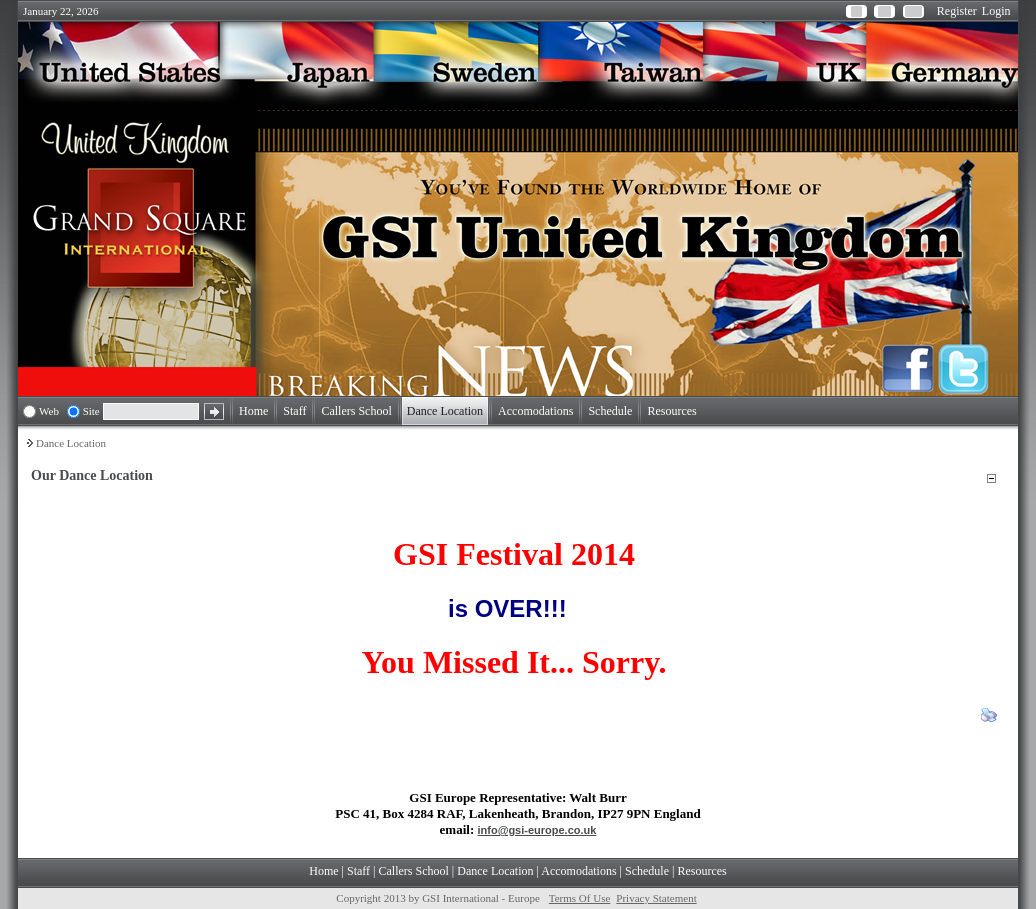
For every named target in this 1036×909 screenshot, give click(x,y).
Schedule (647, 871)
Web (49, 411)
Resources (701, 871)
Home (323, 871)
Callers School (414, 871)
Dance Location (71, 443)
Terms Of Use (580, 898)
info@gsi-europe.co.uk (537, 830)
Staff (358, 871)
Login (996, 11)
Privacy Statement (656, 898)
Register (957, 11)
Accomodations (578, 871)
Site (91, 411)
